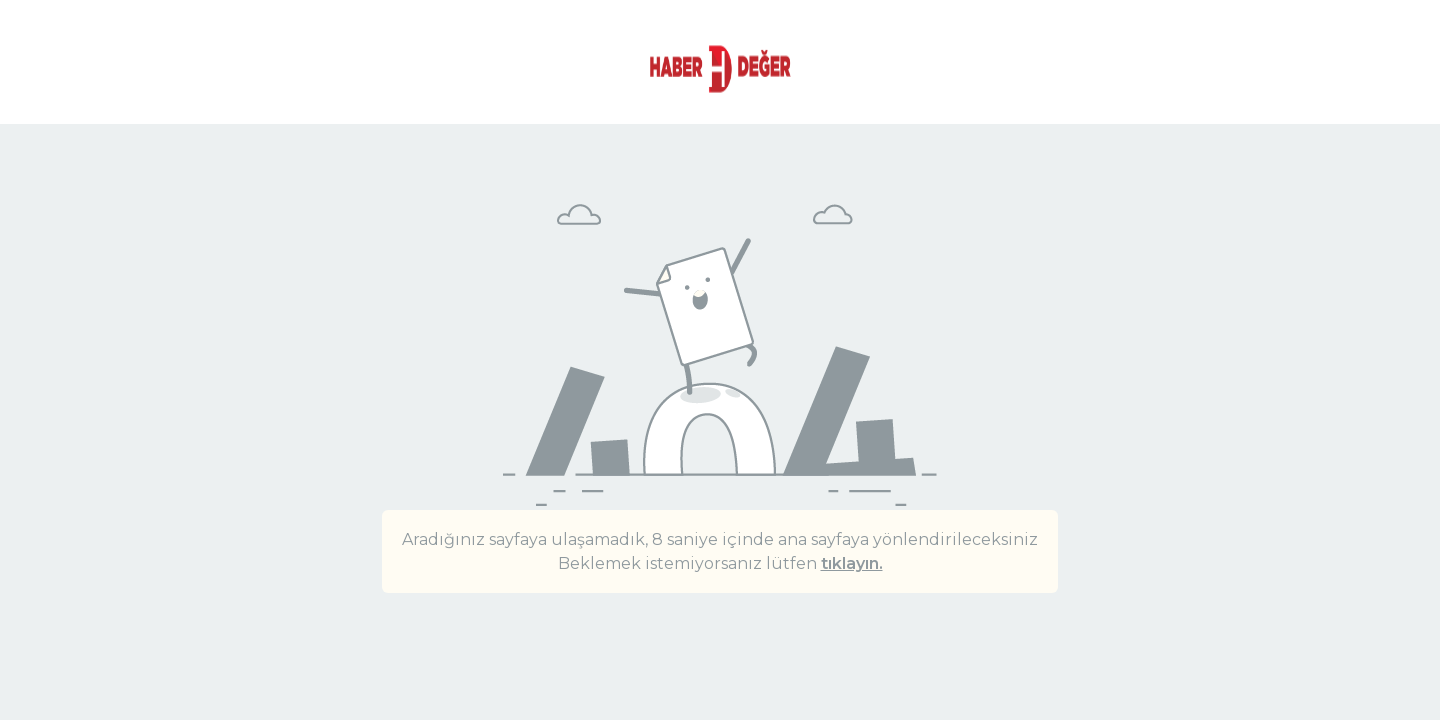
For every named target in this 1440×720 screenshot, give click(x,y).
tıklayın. (852, 563)
